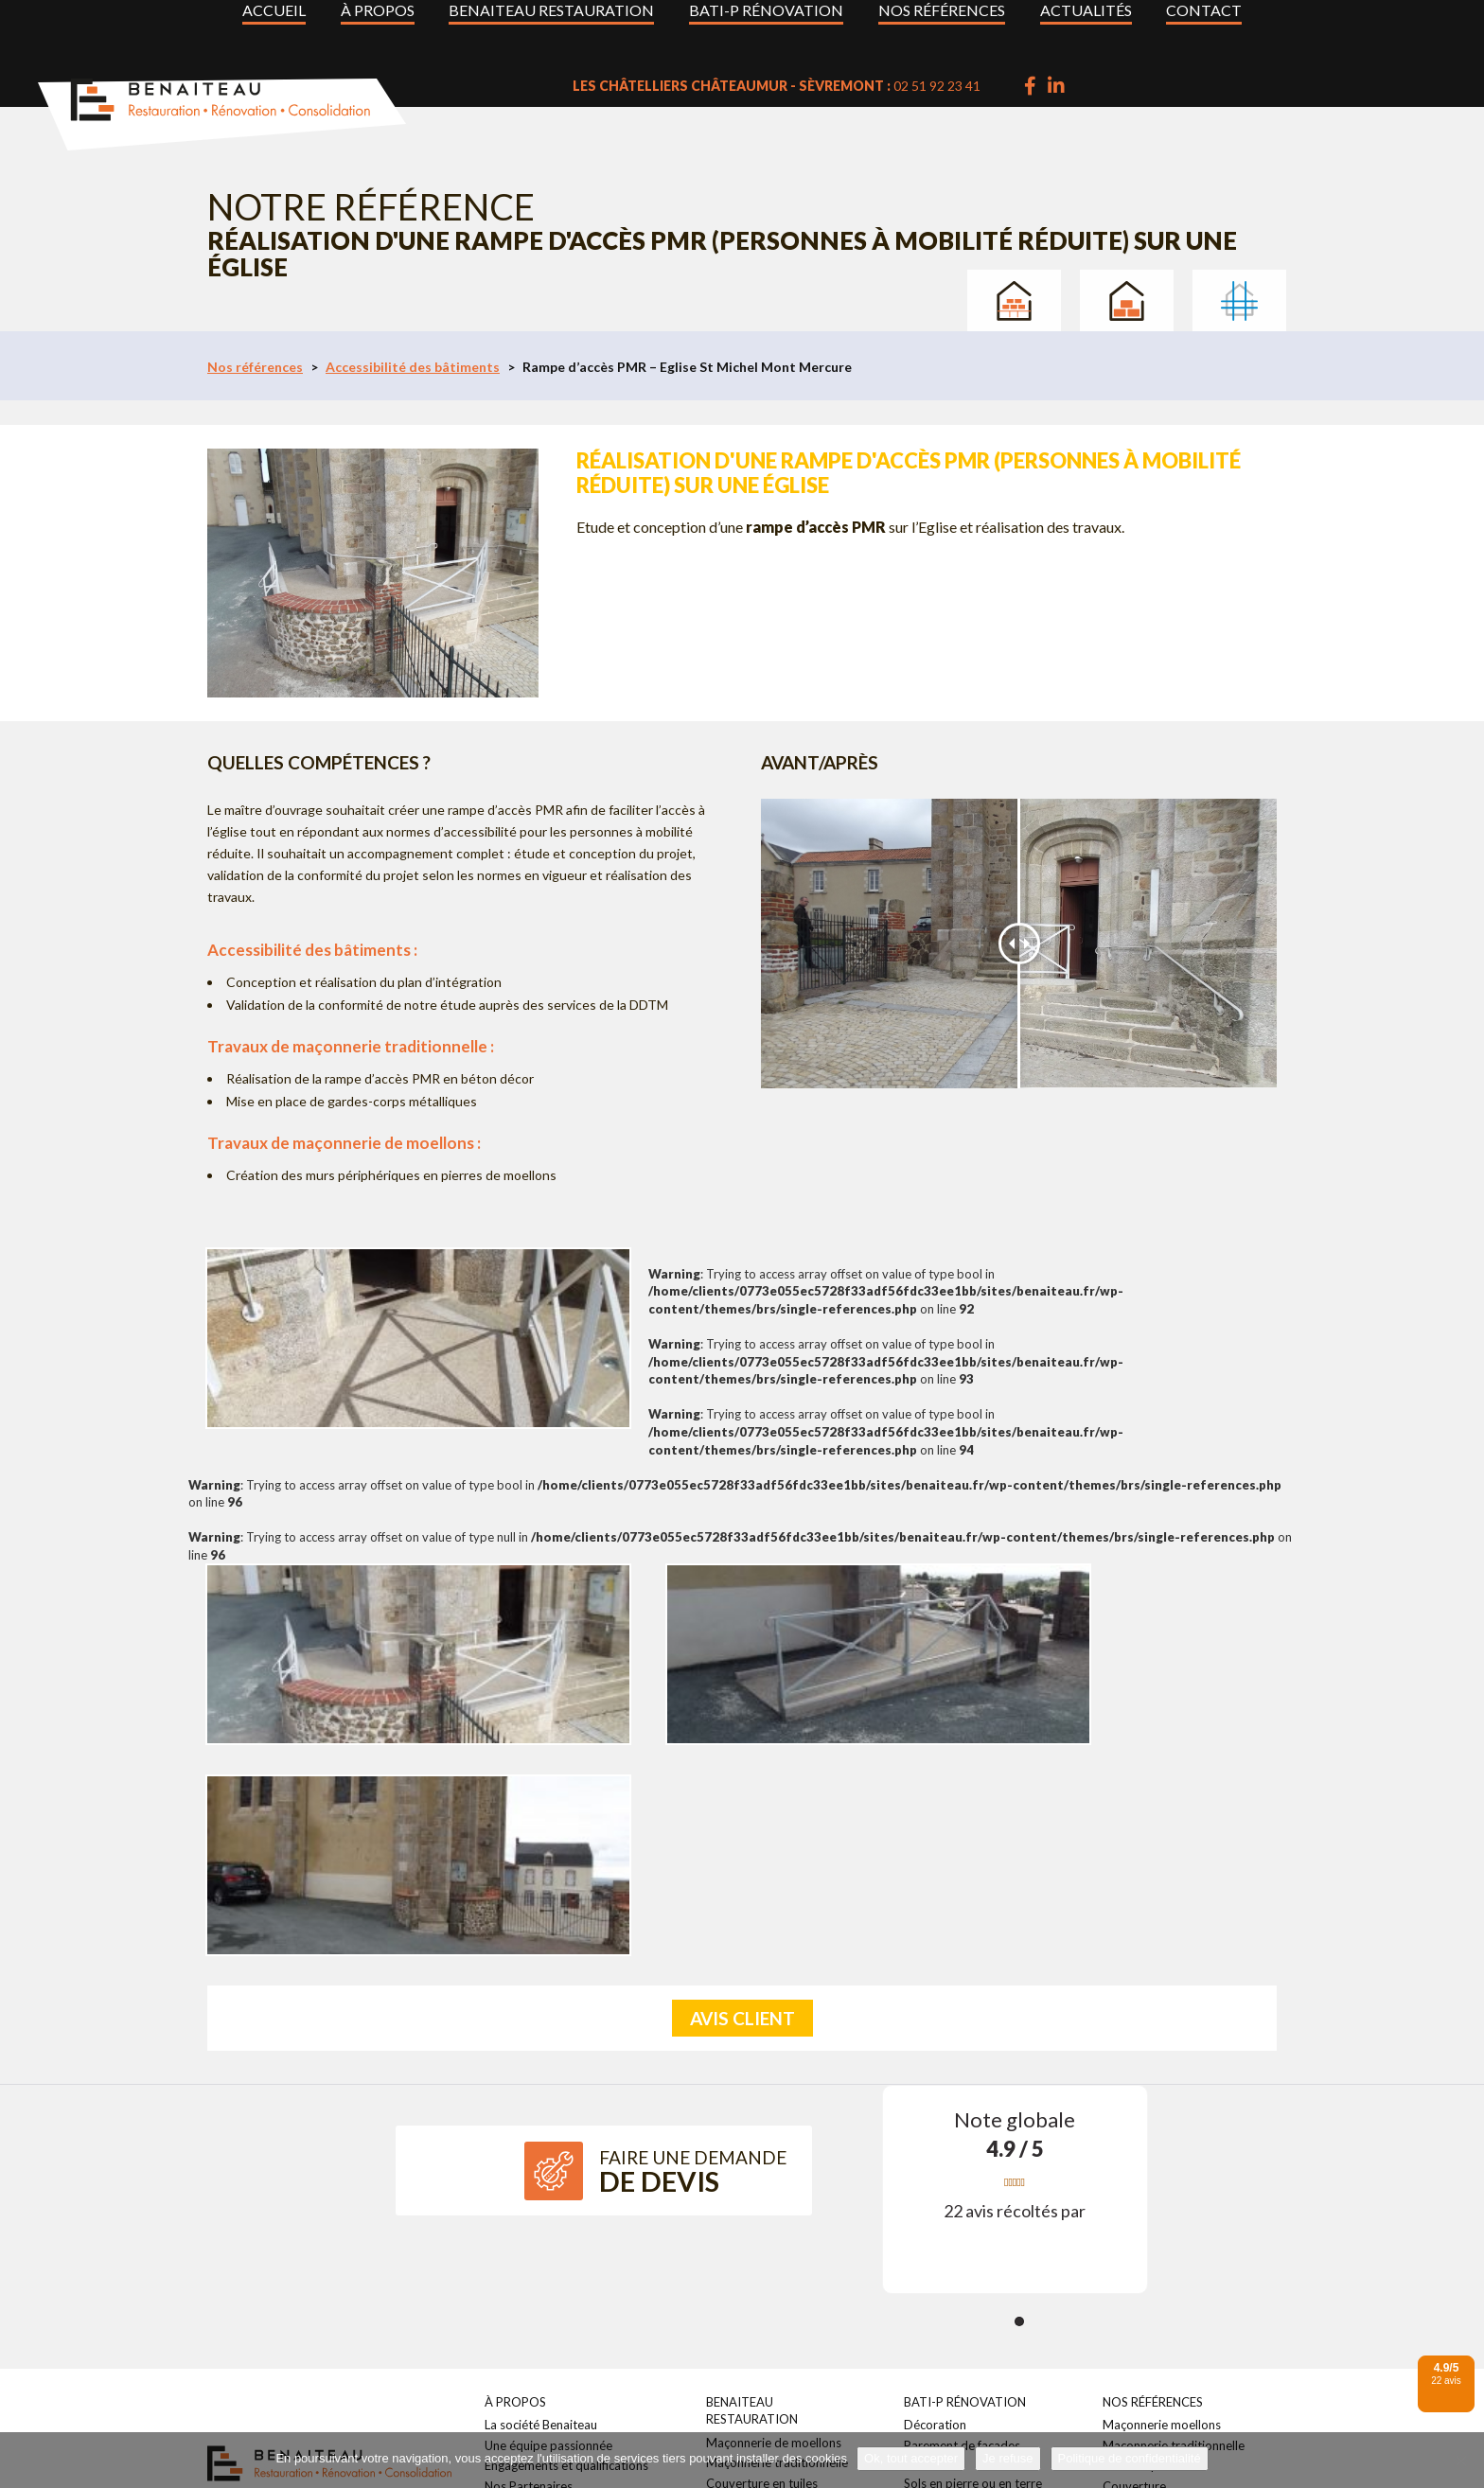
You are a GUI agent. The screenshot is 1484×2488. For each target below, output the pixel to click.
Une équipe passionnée (548, 2182)
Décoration (935, 2161)
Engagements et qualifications (566, 2202)
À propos (378, 26)
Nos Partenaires (529, 2223)
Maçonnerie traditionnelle (777, 2199)
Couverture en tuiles (762, 2220)
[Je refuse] (1460, 2460)
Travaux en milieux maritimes (1183, 2401)
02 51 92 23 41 (1125, 86)
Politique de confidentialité (1129, 2458)
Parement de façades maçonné (1187, 2342)
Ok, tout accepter (911, 2458)
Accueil (274, 26)
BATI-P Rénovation (766, 26)
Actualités (1086, 26)
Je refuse (1007, 2458)
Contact (1204, 26)
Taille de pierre (746, 2260)
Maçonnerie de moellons (773, 2179)
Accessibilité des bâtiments (413, 367)
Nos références (941, 26)
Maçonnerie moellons (1162, 2161)
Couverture (1134, 2223)
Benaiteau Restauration (551, 26)
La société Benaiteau (541, 2161)
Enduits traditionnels (763, 2240)
